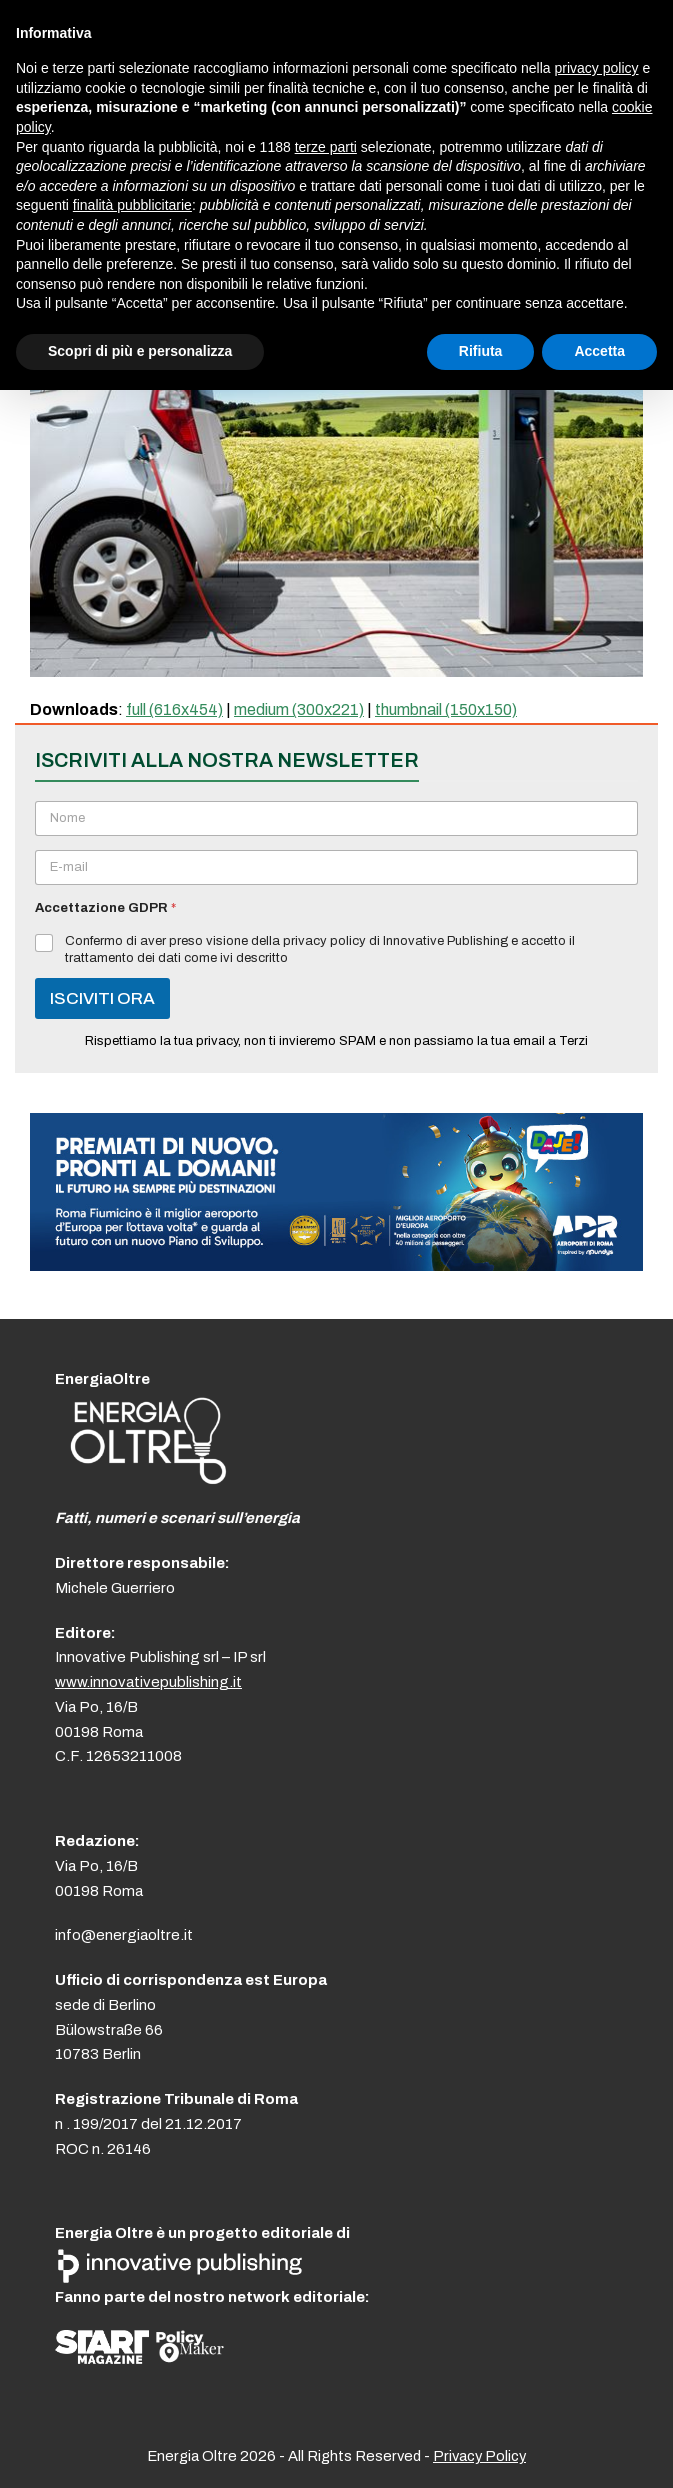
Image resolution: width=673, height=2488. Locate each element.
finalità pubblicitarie (132, 205)
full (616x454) (174, 709)
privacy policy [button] (597, 68)
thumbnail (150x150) (446, 709)
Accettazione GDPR (105, 908)
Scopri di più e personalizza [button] (140, 351)
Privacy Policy (479, 2456)
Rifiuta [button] (481, 351)
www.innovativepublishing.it (148, 1682)
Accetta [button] (599, 351)
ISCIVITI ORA (102, 998)
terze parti (326, 147)
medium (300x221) (299, 709)
